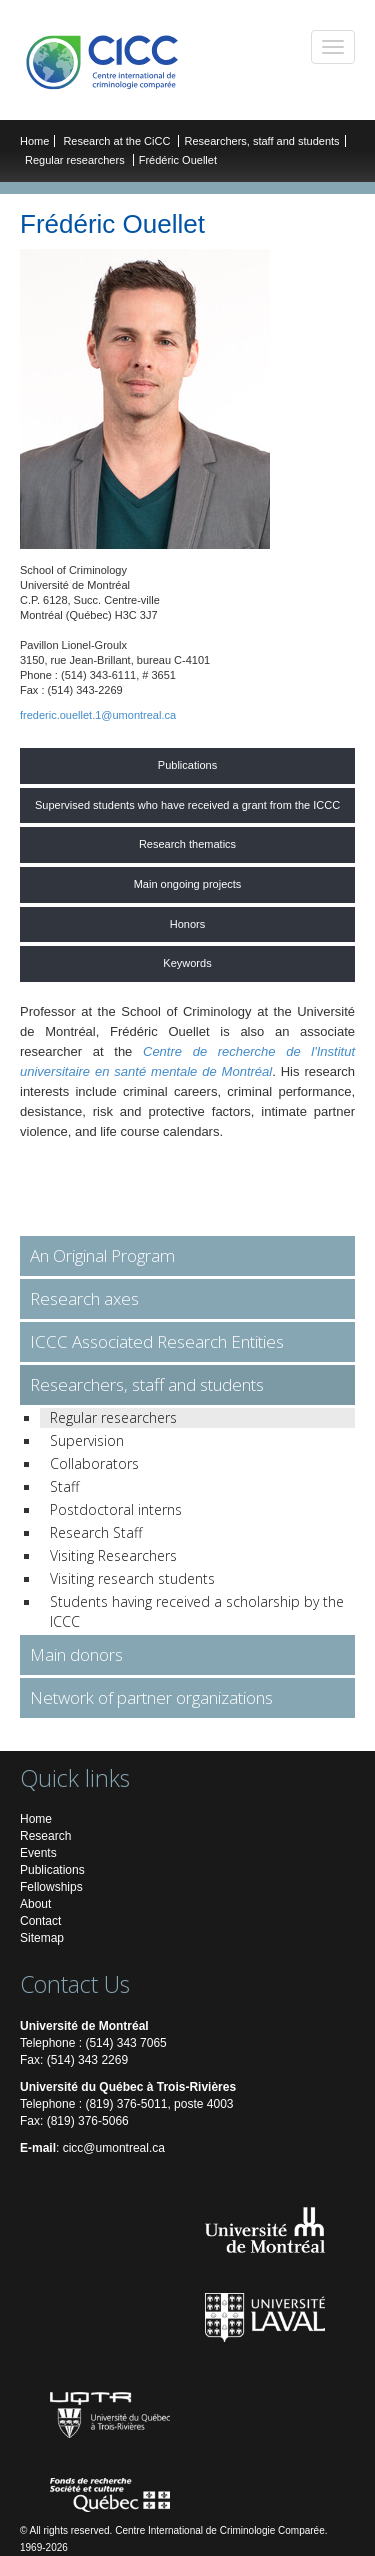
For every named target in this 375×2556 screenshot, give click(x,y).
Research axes (84, 1298)
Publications (187, 765)
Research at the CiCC (118, 141)
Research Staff (96, 1532)
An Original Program (102, 1255)
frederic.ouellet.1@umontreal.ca (98, 715)
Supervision (87, 1440)
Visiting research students (132, 1578)
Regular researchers (75, 160)
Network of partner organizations (151, 1697)
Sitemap (42, 1938)
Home (34, 141)
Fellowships (51, 1887)
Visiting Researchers (113, 1555)
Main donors (76, 1654)
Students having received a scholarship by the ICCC (197, 1611)
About (35, 1904)
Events (38, 1853)
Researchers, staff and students (261, 141)
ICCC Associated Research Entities (157, 1341)
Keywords (187, 963)
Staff (64, 1486)
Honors (187, 924)
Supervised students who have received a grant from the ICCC (187, 805)
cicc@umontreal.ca (114, 2148)
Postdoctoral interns (116, 1509)
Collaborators (94, 1463)
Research (45, 1836)
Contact (40, 1921)
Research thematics (187, 844)
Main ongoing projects (188, 884)
